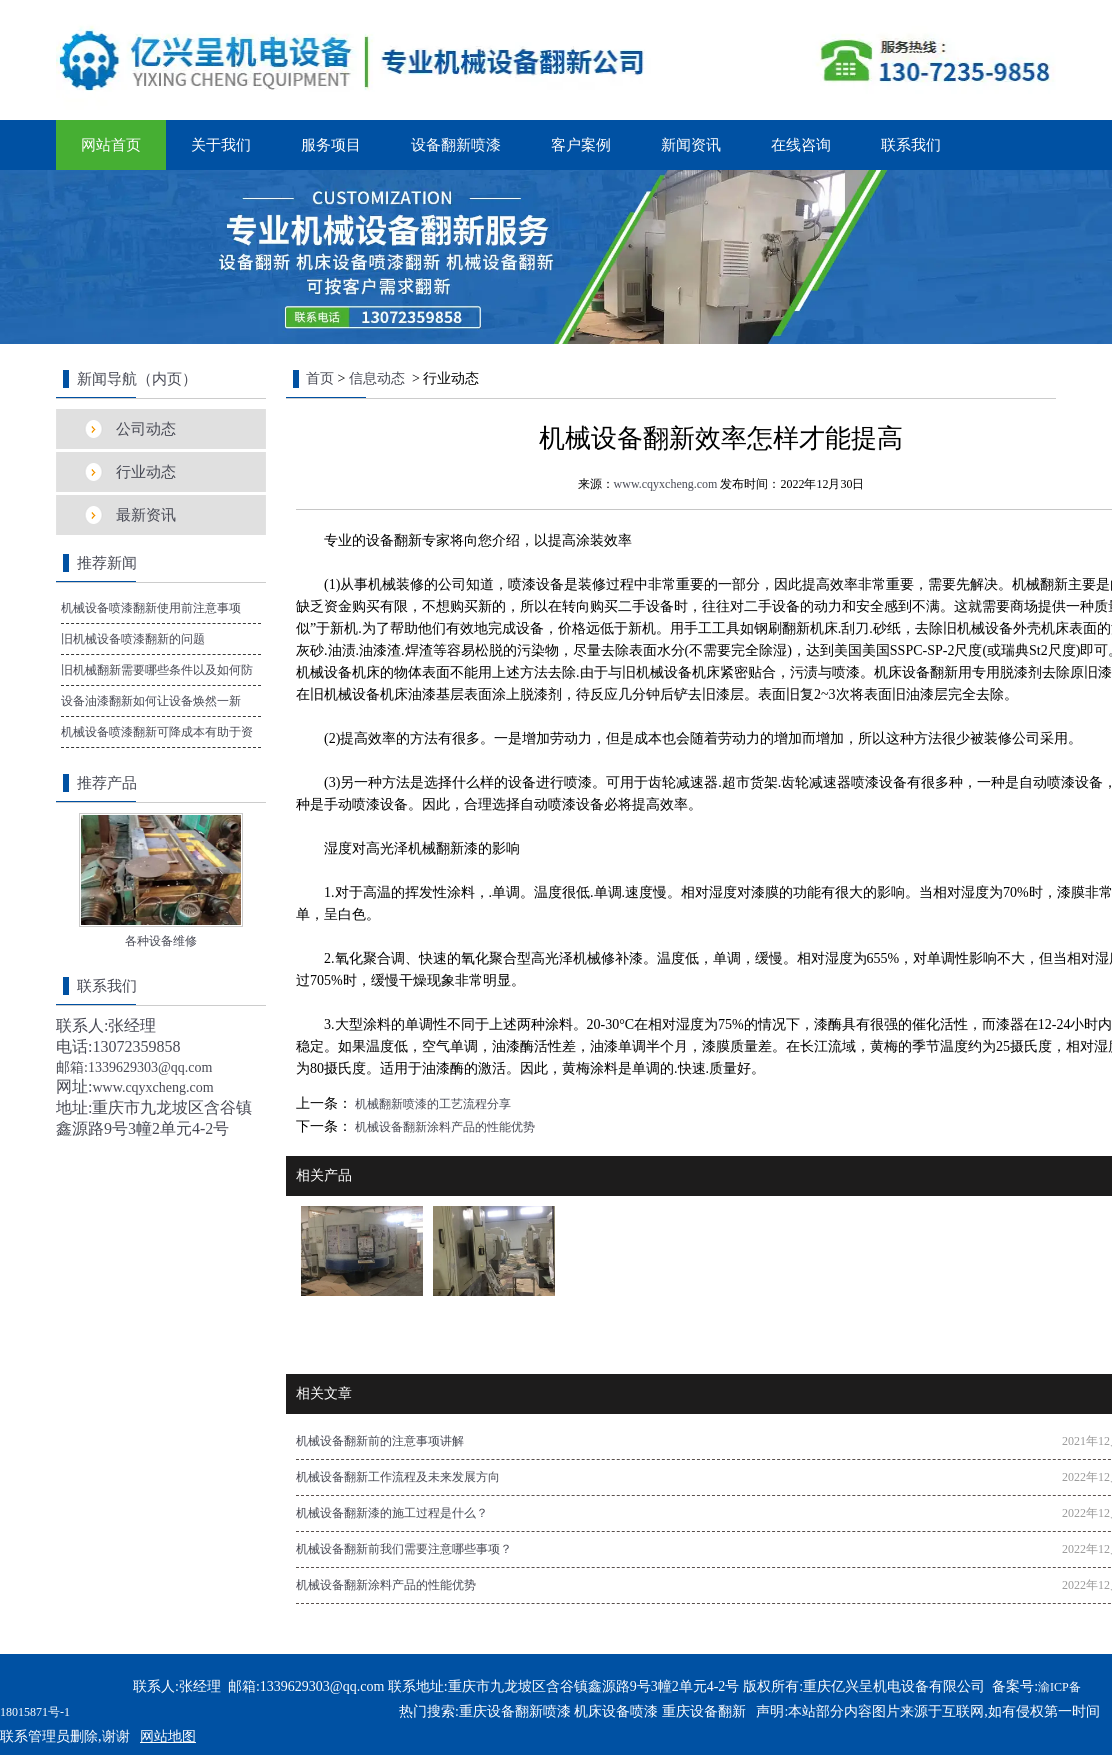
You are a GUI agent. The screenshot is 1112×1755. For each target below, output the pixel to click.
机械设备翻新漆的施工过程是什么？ (392, 1513)
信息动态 (377, 378)
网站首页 (111, 145)
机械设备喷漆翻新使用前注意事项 (151, 608)
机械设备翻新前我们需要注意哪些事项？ (404, 1549)
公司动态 (146, 429)
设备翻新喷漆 (456, 145)
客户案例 (581, 145)
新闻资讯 (691, 145)
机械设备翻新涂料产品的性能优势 (443, 1127)
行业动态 (146, 472)
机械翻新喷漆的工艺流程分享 (431, 1104)
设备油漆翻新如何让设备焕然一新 (151, 701)
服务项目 (331, 145)
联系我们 (911, 145)
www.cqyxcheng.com (666, 484)
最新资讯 (146, 515)
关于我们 (221, 145)
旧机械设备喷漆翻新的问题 (133, 639)
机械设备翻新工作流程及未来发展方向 (398, 1477)
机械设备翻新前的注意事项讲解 (380, 1441)
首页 (320, 378)
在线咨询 (801, 145)
